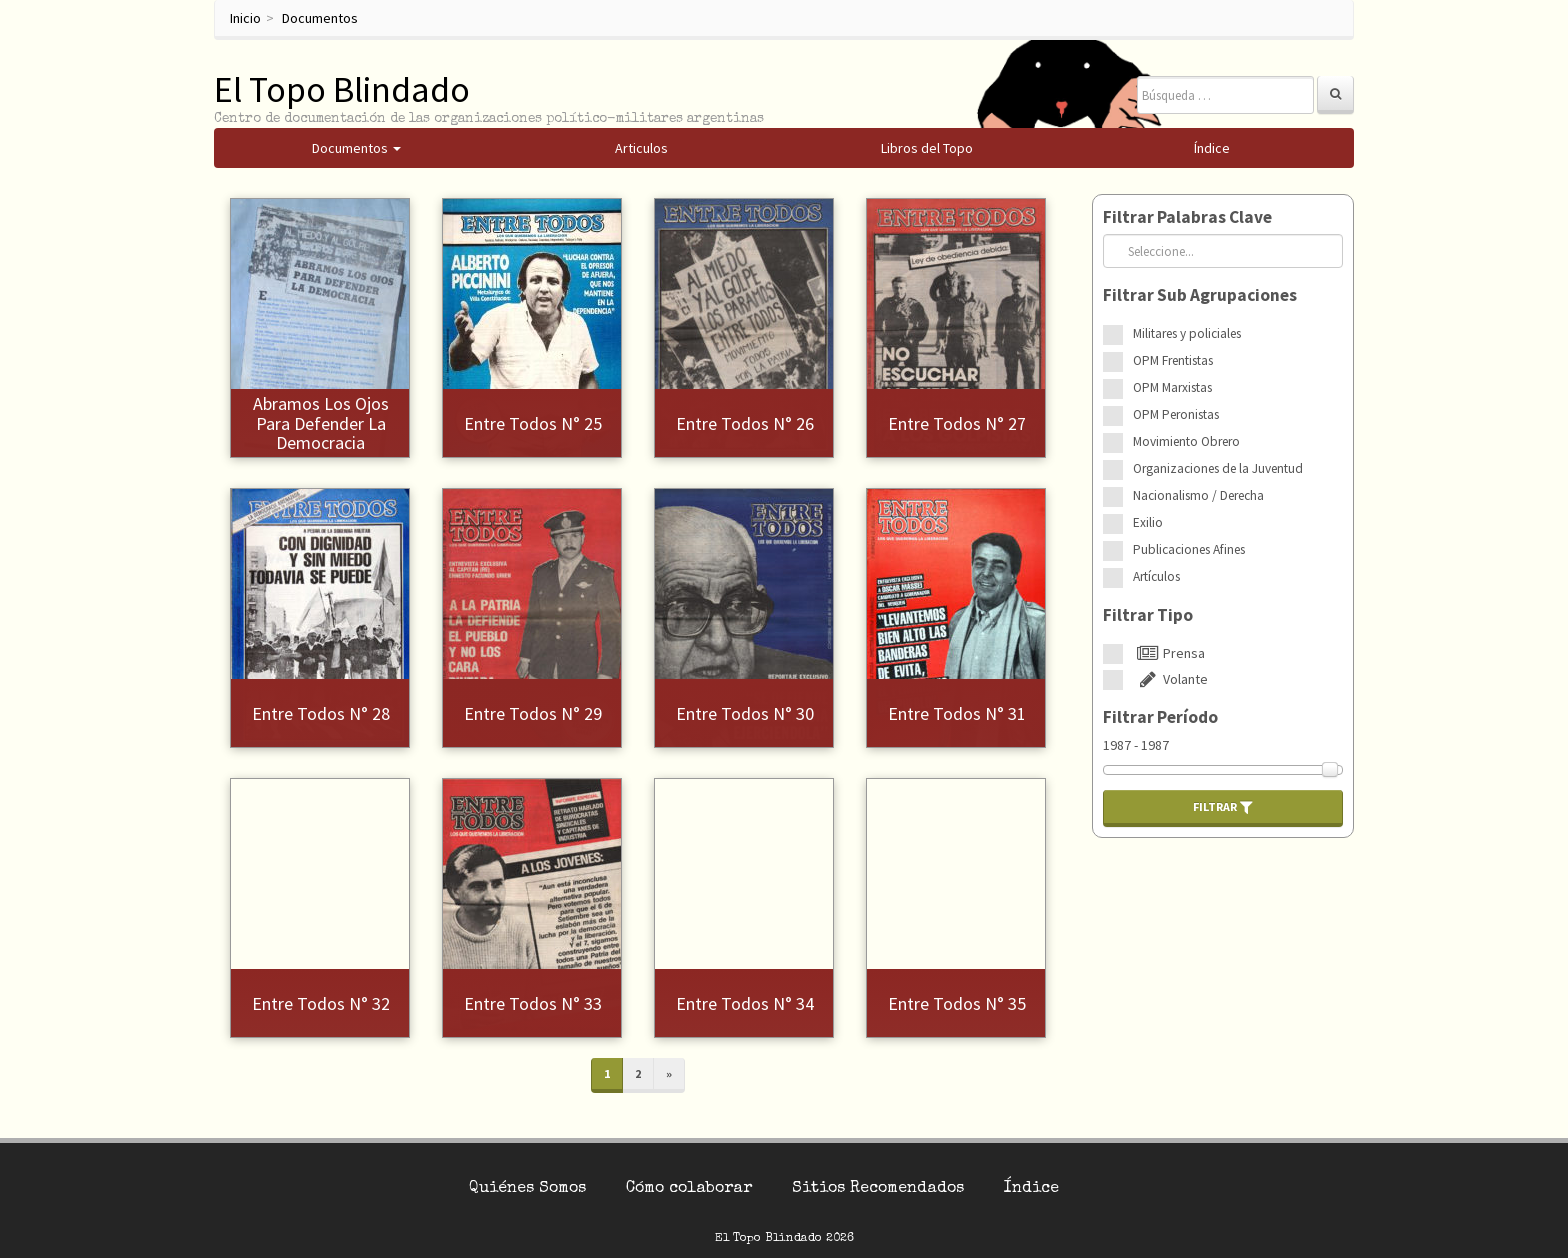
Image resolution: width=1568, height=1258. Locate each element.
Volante (1170, 679)
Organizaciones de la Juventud (1218, 468)
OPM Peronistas (1176, 414)
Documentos (320, 18)
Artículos (1156, 576)
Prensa (1169, 653)
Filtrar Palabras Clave (1187, 217)
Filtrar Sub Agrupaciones (1200, 295)
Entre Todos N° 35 (957, 1003)
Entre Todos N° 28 (321, 713)
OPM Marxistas (1172, 387)
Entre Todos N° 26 (745, 423)
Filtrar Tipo (1148, 615)
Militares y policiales (1187, 333)
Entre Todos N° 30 (745, 713)
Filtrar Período (1160, 717)
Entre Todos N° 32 (321, 1003)
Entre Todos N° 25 (533, 423)
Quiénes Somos (527, 1189)
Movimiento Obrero (1186, 441)
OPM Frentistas (1173, 360)
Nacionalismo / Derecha (1198, 495)
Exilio (1148, 522)
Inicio (245, 18)
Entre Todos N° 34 (745, 1003)
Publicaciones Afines (1189, 549)
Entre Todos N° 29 (533, 713)
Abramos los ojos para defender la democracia (321, 423)
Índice (1031, 1189)
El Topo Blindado (342, 89)
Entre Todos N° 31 (957, 713)
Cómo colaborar (689, 1189)
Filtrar (1223, 807)
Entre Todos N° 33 (533, 1003)
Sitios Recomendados (878, 1189)
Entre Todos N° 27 (957, 423)
